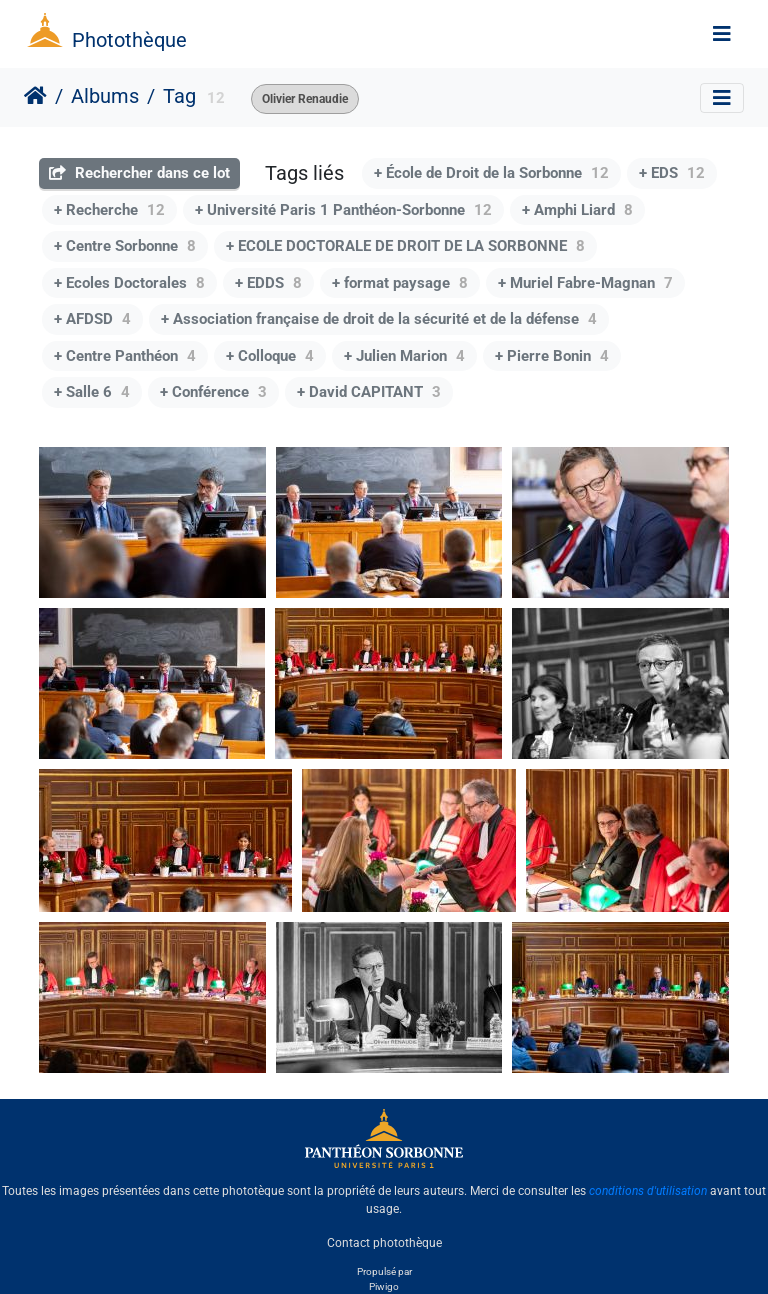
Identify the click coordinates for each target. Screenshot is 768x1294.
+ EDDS (268, 283)
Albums (105, 96)
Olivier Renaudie (305, 99)
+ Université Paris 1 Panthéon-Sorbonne (343, 210)
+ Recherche (109, 210)
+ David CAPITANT (369, 392)
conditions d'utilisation (648, 1191)
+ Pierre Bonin (552, 356)
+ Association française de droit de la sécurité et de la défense (379, 319)
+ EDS (672, 173)
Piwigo (384, 1286)
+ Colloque (270, 356)
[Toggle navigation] (722, 34)
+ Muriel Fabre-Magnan (585, 283)
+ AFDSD (92, 319)
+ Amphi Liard (577, 210)
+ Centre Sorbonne (125, 246)
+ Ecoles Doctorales (129, 283)
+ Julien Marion (404, 356)
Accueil (35, 96)
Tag (179, 96)
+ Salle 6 (92, 392)
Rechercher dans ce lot (139, 173)
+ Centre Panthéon (125, 356)
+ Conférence (213, 392)
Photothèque (129, 40)
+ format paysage (400, 283)
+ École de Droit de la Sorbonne (491, 173)
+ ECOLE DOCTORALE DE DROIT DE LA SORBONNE (405, 246)
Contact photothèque (384, 1243)
